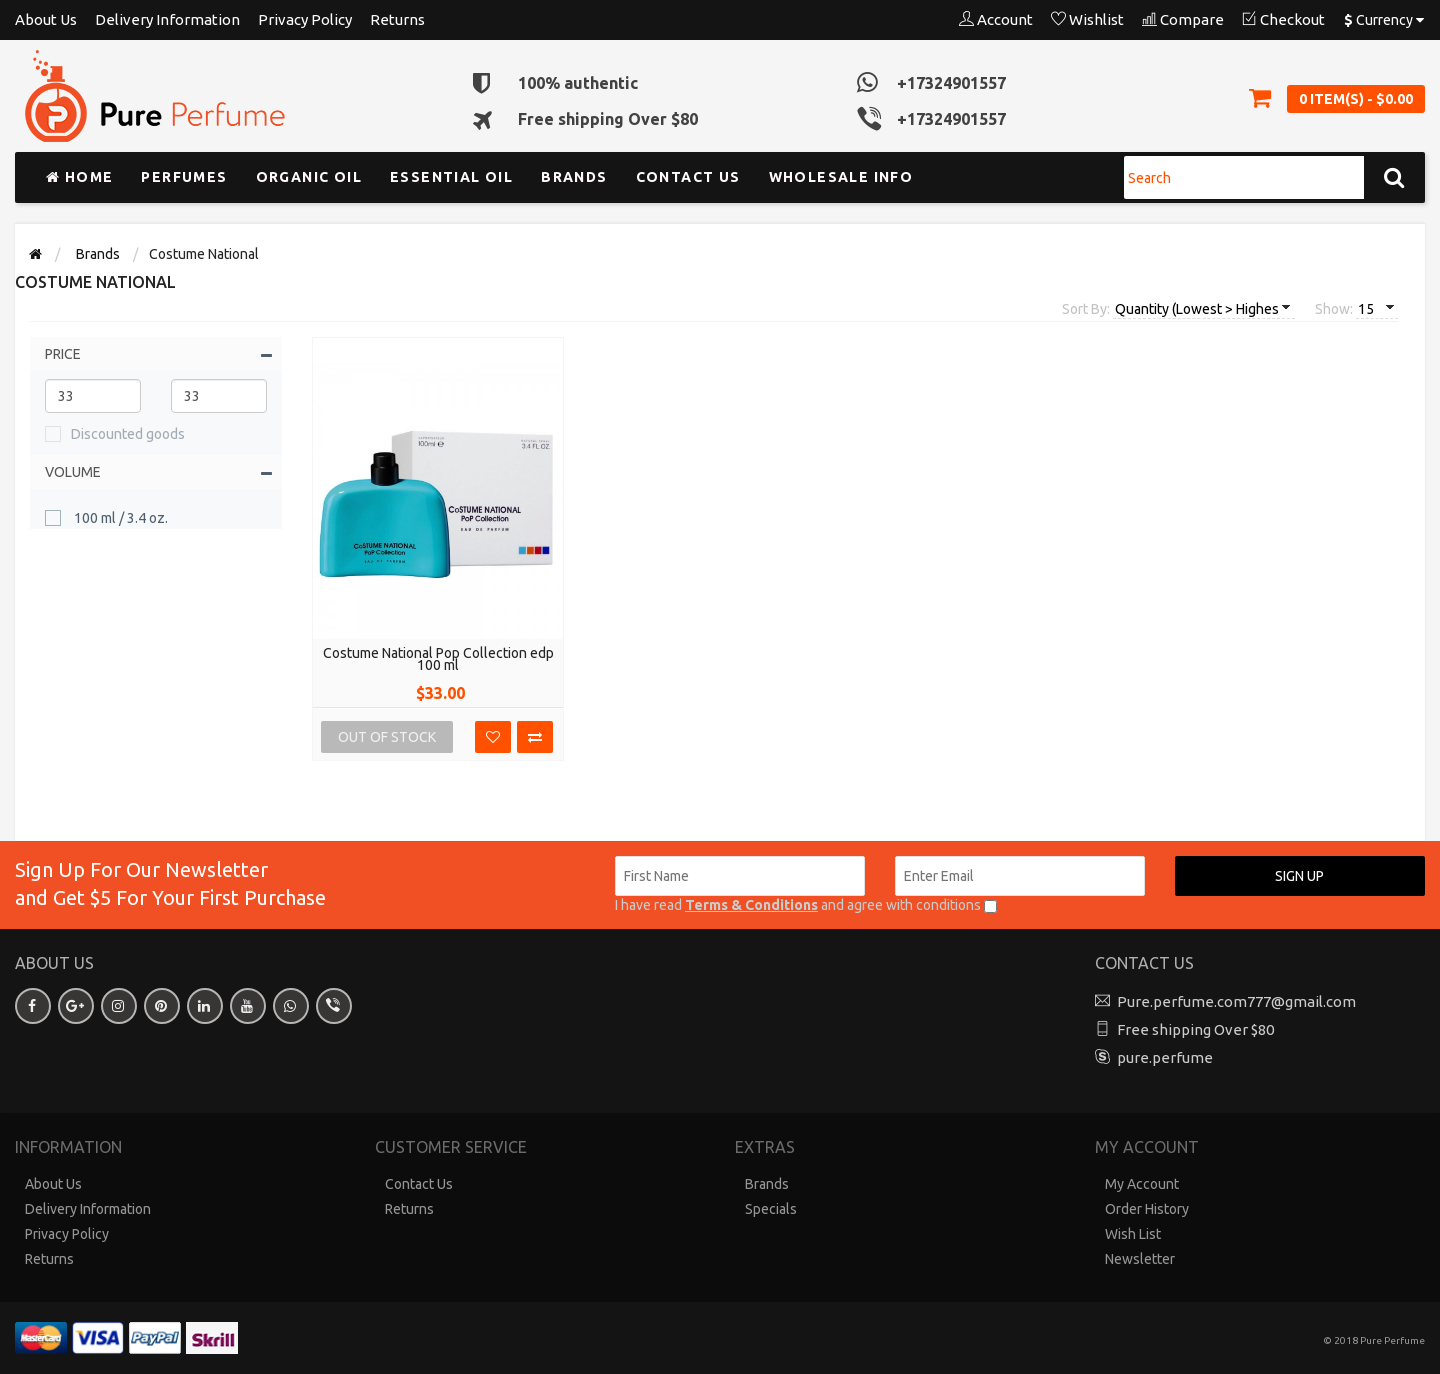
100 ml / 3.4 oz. (119, 518)
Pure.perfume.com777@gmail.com (1236, 1001)
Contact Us (419, 1184)
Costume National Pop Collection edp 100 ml (438, 659)
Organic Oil (309, 177)
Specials (771, 1209)
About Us (46, 19)
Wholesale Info (841, 177)
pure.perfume (1165, 1057)
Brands (574, 177)
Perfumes (184, 177)
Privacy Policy (305, 19)
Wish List (1133, 1234)
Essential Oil (451, 177)
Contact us (688, 177)
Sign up (1299, 876)
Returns (397, 19)
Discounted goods (128, 434)
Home (79, 177)
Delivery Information (167, 19)
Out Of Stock (387, 737)
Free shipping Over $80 (1195, 1029)
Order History (1147, 1209)
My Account (1142, 1184)
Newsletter (1140, 1259)
